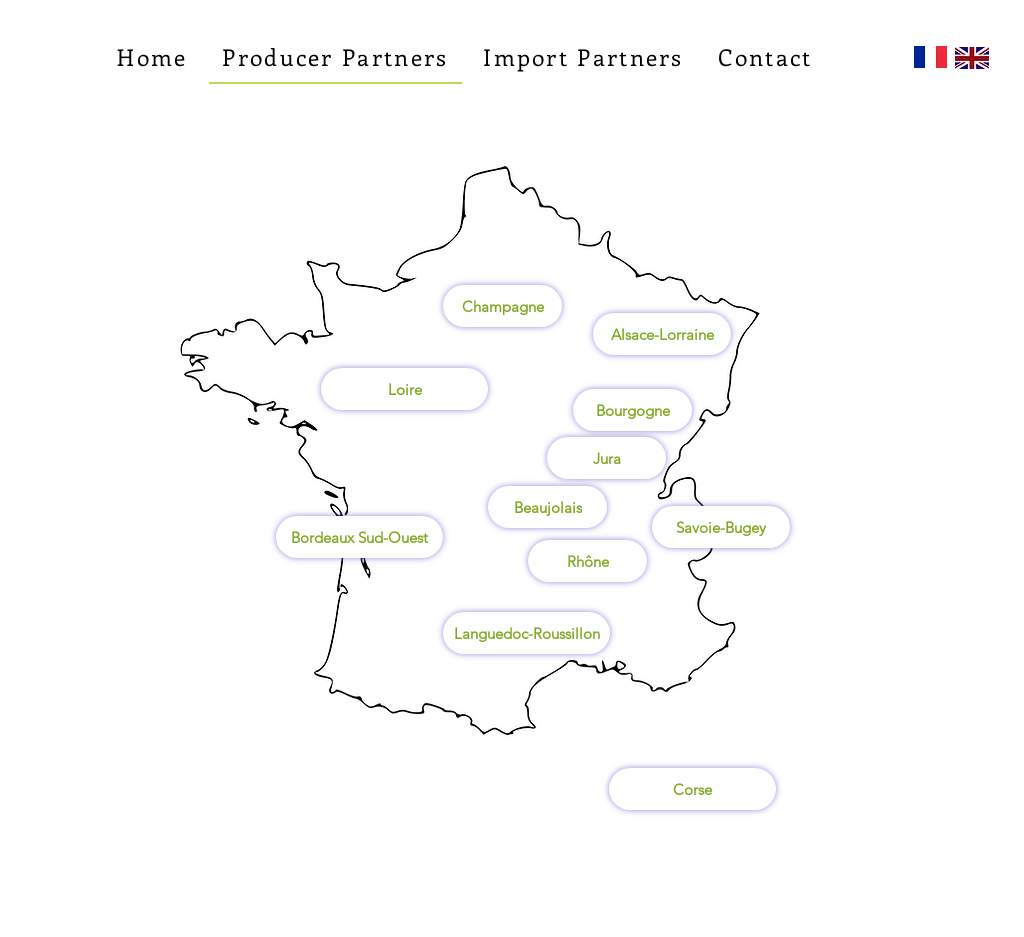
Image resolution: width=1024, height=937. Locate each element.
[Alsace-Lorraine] (662, 334)
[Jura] (606, 458)
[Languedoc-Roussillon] (526, 633)
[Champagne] (502, 306)
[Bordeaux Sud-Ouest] (359, 537)
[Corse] (692, 789)
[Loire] (404, 389)
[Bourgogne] (632, 410)
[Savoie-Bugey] (721, 527)
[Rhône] (587, 561)
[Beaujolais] (547, 507)
